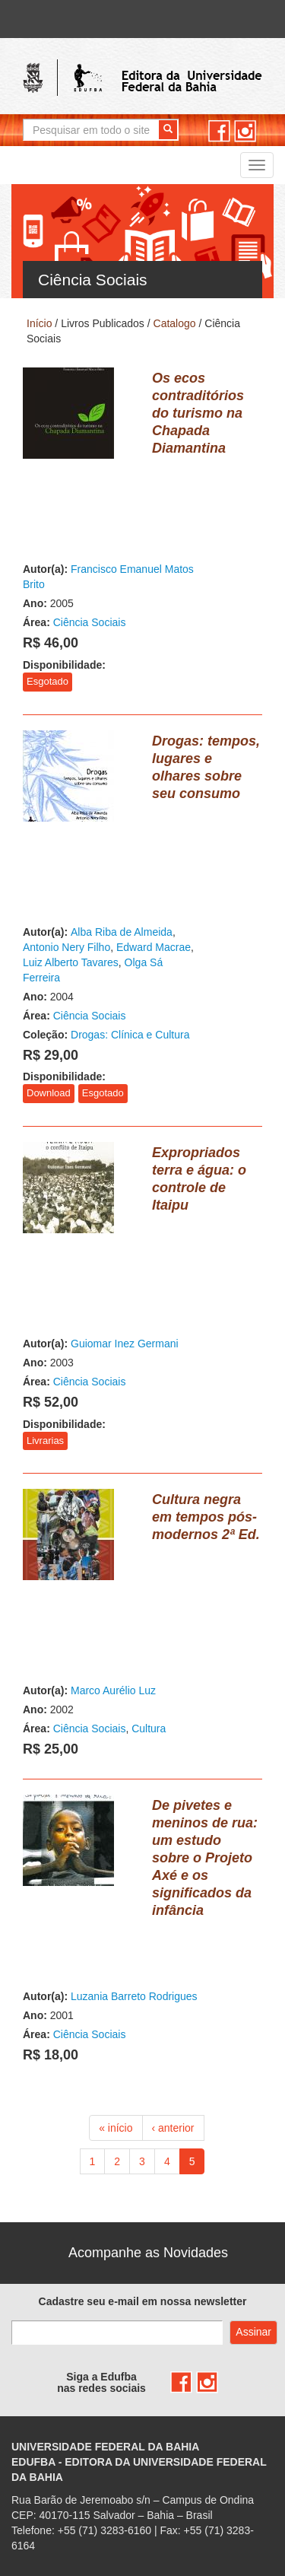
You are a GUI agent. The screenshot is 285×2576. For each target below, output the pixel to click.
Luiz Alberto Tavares (71, 962)
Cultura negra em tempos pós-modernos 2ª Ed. (206, 1517)
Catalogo (175, 323)
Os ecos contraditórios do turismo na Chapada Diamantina (198, 413)
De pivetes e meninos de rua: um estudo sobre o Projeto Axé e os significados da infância (205, 1858)
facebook (219, 131)
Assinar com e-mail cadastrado (253, 2332)
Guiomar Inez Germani (125, 1343)
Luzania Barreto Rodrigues (134, 1996)
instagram (245, 131)
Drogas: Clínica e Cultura (130, 1035)
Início (39, 323)
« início (115, 2128)
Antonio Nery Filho (66, 947)
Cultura (148, 1728)
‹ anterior (173, 2128)
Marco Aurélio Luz (113, 1690)
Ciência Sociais (89, 622)
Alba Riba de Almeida (122, 932)
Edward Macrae (153, 947)
